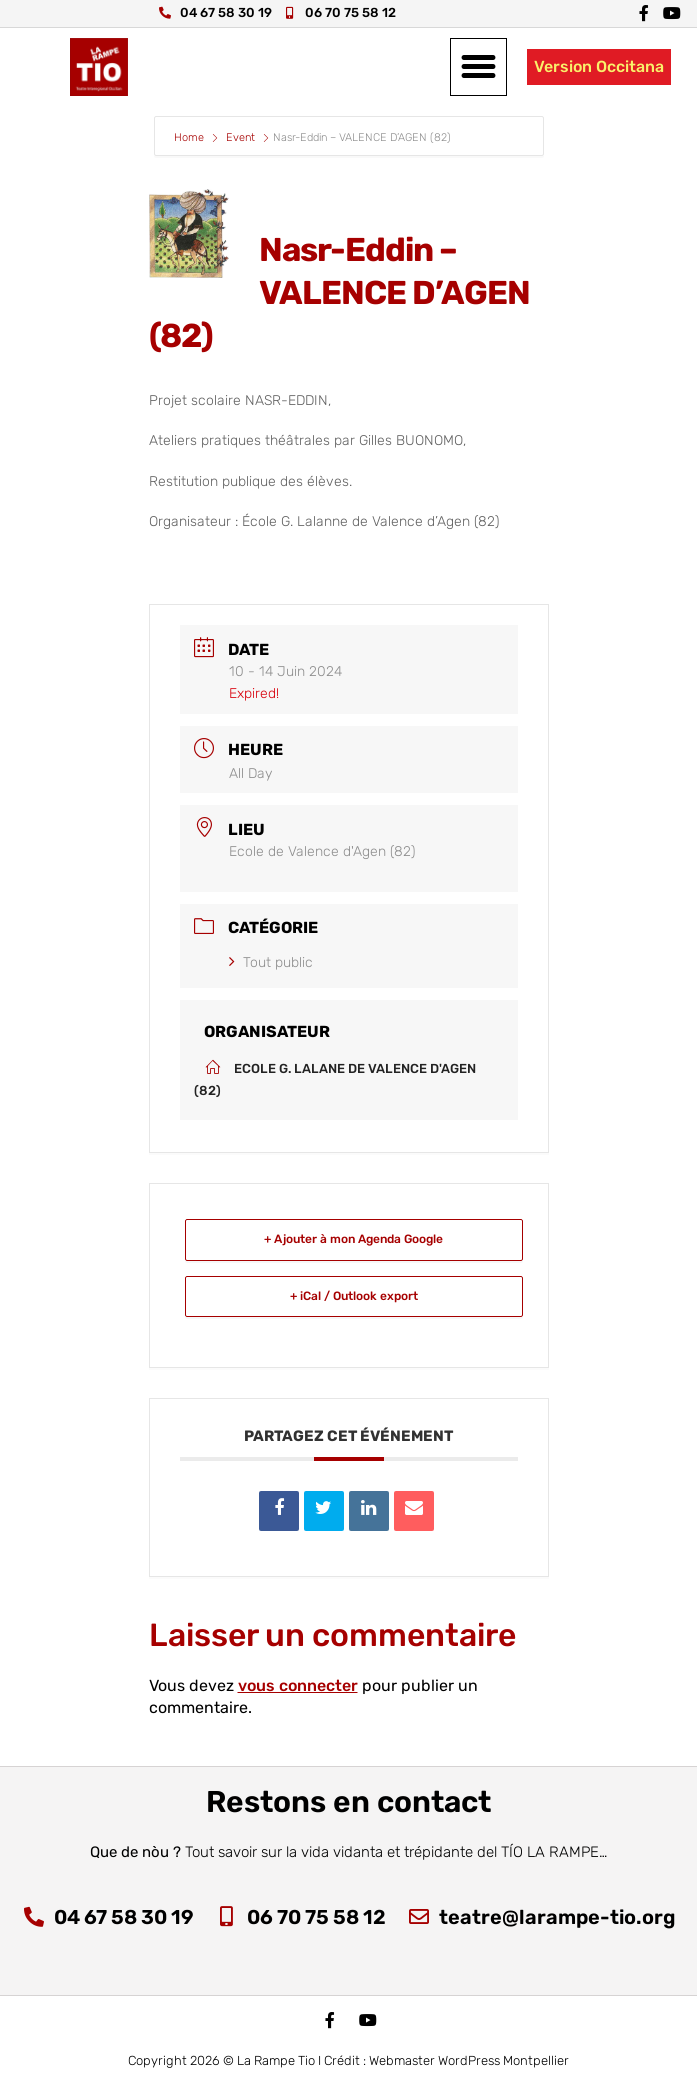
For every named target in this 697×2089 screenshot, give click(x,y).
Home (190, 137)
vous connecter (298, 1685)
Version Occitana (599, 66)
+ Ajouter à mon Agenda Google (353, 1239)
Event (240, 137)
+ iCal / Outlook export (354, 1296)
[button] (479, 67)
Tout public (271, 962)
